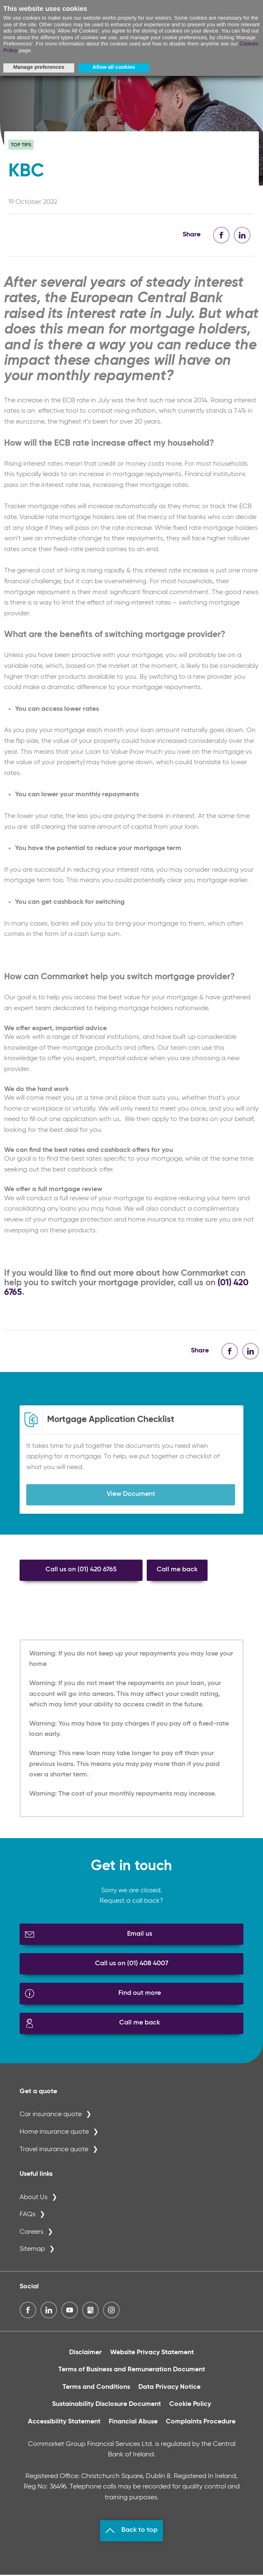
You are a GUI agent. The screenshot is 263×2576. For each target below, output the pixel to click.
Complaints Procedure (200, 2423)
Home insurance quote (54, 2133)
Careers (31, 2233)
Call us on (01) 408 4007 (131, 1964)
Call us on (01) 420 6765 (81, 1571)
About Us (34, 2198)
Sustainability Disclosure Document (106, 2406)
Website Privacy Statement (152, 2353)
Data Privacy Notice (169, 2388)
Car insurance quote (51, 2116)
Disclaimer (85, 2353)
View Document (131, 1495)
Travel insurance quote (54, 2150)
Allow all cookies (114, 67)
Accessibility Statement (64, 2423)
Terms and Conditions (96, 2388)
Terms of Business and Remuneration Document (131, 2371)
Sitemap (32, 2250)
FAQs (27, 2215)
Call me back (177, 1571)
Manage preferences (38, 67)
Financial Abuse (133, 2423)
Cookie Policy (190, 2406)
